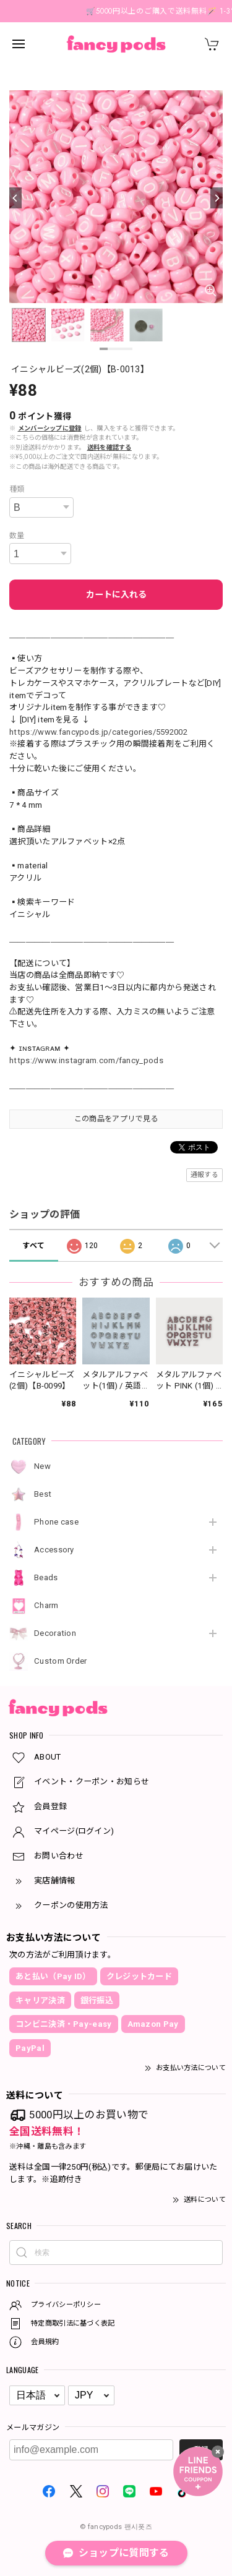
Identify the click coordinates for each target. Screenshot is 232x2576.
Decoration (55, 1633)
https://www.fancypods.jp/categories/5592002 (98, 732)
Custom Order (60, 1661)
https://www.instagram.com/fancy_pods (86, 1060)
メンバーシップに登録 (50, 428)
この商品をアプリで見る (116, 1119)
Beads (46, 1577)
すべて (33, 1245)
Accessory (54, 1549)
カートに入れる (116, 594)
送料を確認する (109, 447)
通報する (204, 1175)
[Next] (216, 197)
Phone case (56, 1521)
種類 (17, 489)
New (42, 1466)
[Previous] (15, 197)
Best (42, 1494)
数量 (17, 535)
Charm (46, 1605)
